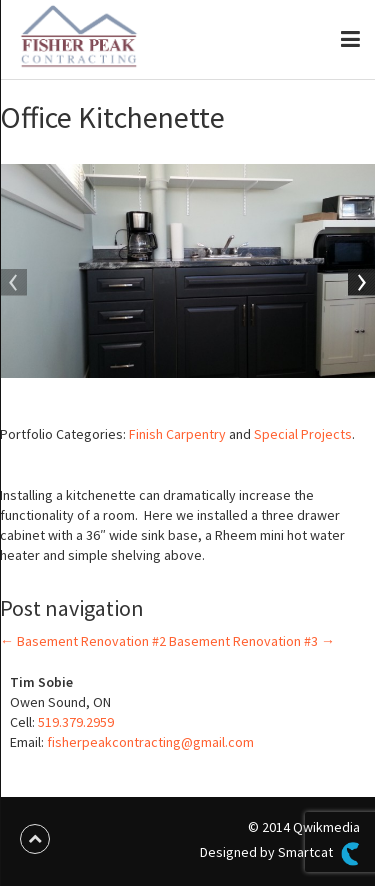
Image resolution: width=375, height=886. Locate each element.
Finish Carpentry (177, 434)
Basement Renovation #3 (252, 641)
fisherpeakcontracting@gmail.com (150, 742)
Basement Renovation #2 (83, 641)
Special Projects (303, 434)
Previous (15, 284)
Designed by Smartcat (280, 854)
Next (360, 284)
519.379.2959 (76, 722)
